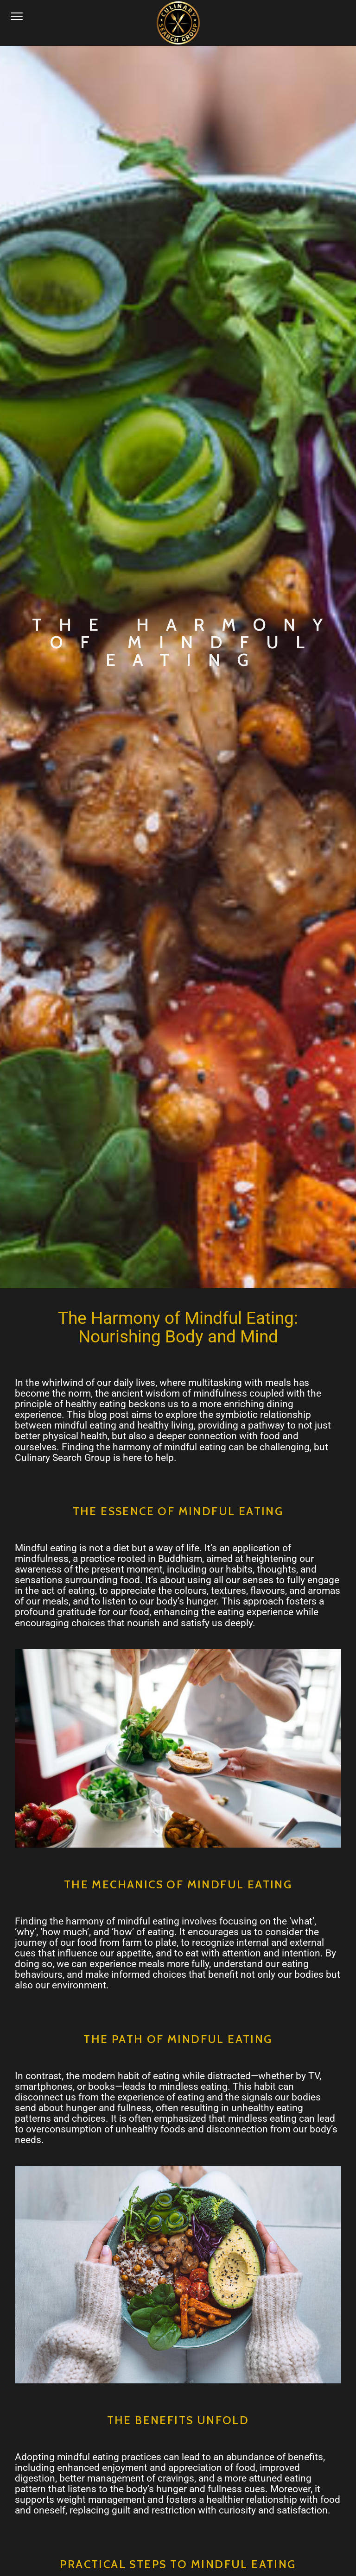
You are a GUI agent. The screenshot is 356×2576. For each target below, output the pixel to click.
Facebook (58, 2231)
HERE (193, 2186)
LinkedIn (55, 2258)
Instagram (59, 2244)
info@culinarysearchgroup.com (176, 2362)
